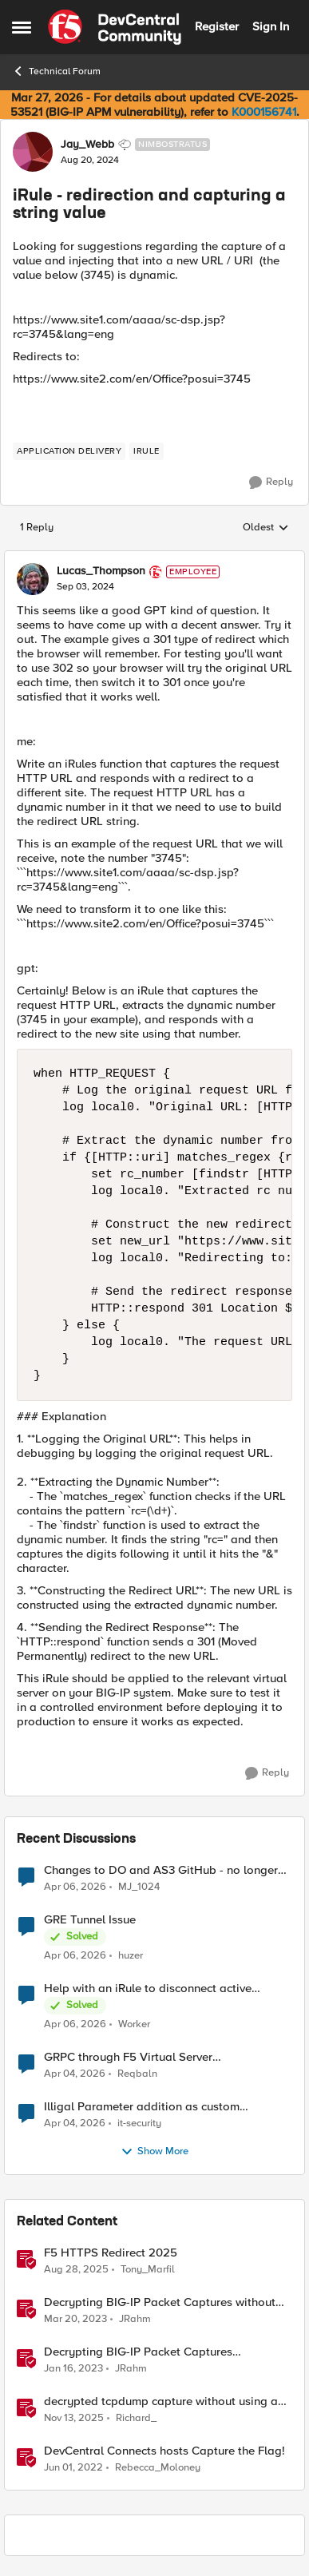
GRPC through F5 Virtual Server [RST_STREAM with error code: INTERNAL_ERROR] (128, 2057)
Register (217, 26)
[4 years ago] (73, 2468)
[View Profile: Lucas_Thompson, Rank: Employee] (33, 579)
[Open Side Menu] (21, 27)
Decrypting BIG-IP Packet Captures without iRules (159, 2302)
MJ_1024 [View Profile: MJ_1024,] (139, 1886)
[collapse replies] (154, 558)
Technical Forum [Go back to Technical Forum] (56, 71)
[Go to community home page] (114, 27)
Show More (154, 2151)
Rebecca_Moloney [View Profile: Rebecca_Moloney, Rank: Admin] (157, 2468)
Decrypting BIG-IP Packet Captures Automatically (138, 2352)
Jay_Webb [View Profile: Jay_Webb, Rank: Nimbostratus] (87, 144)
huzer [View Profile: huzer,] (130, 1955)
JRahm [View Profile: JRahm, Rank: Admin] (135, 2318)
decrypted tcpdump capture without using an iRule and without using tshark (164, 2401)
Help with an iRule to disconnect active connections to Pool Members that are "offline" (168, 1988)
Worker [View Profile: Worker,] (134, 2024)
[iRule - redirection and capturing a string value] (85, 587)
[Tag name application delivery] (69, 451)
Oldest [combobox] (266, 528)
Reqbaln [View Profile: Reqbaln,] (137, 2073)
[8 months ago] (74, 2417)
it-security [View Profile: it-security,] (139, 2123)
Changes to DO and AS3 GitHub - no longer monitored (161, 1870)
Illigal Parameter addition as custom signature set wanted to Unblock (142, 2107)
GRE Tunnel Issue (90, 1920)
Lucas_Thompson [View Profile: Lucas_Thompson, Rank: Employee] (101, 571)
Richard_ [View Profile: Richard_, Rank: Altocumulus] (136, 2417)
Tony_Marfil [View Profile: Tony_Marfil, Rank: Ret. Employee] (148, 2269)
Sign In (270, 26)
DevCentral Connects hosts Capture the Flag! (164, 2451)
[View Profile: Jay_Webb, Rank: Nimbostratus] (33, 152)
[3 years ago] (75, 2318)
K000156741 (264, 112)
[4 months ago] (75, 1886)
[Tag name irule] (146, 451)
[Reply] (271, 482)
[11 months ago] (76, 2269)
